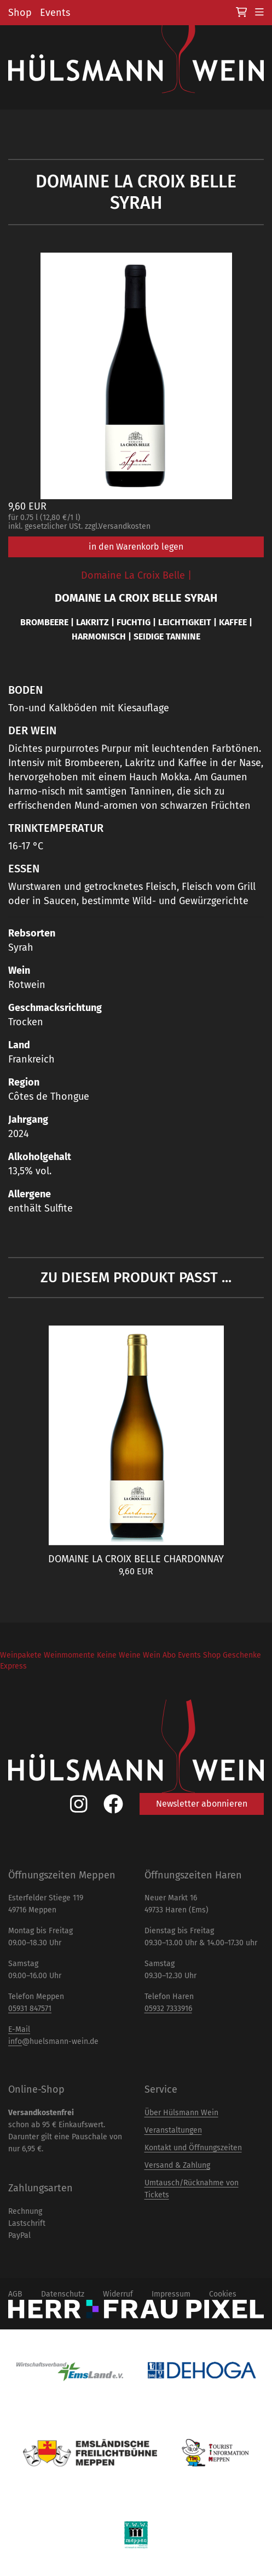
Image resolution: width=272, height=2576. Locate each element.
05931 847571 (29, 2008)
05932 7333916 (168, 2008)
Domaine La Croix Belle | (136, 575)
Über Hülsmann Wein (181, 2112)
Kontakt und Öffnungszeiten (193, 2147)
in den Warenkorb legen (136, 546)
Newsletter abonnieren (201, 1803)
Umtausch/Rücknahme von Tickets (191, 2189)
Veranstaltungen (173, 2130)
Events (55, 13)
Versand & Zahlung (177, 2165)
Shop (20, 13)
